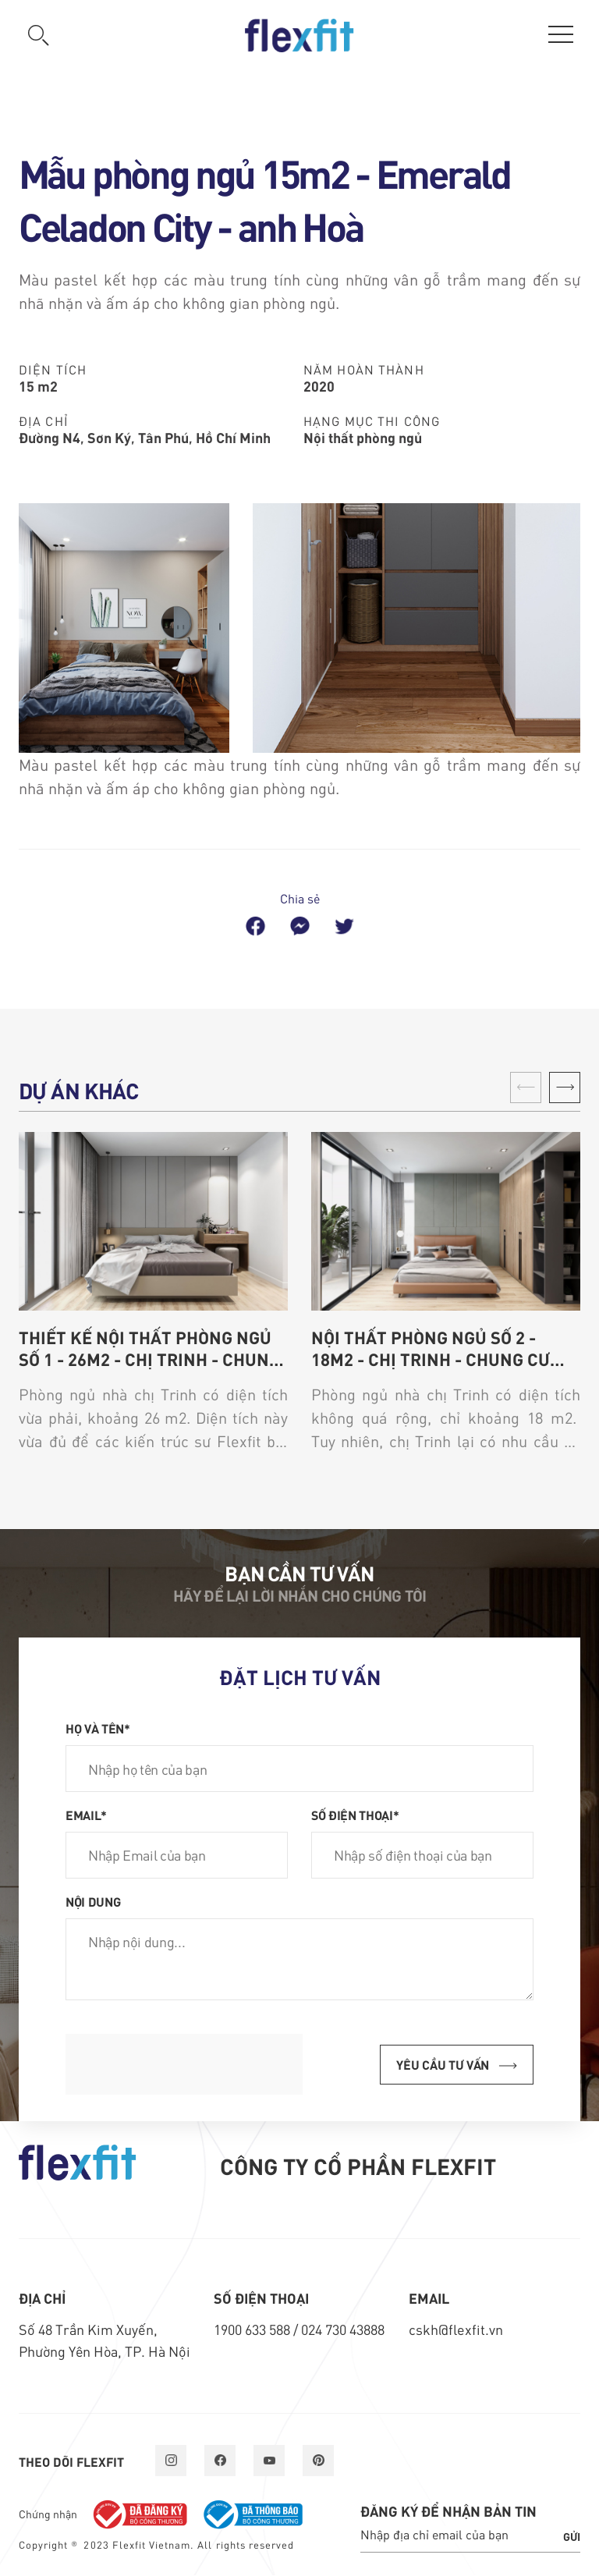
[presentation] (184, 2064)
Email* (86, 1814)
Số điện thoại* (355, 1814)
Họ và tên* (98, 1728)
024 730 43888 (343, 2329)
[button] (564, 1087)
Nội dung (93, 1901)
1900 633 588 (253, 2329)
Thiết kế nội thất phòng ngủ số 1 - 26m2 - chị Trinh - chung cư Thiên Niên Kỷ (149, 1348)
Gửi (571, 2536)
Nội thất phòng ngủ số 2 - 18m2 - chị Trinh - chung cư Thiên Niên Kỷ (430, 1348)
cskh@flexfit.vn (456, 2329)
